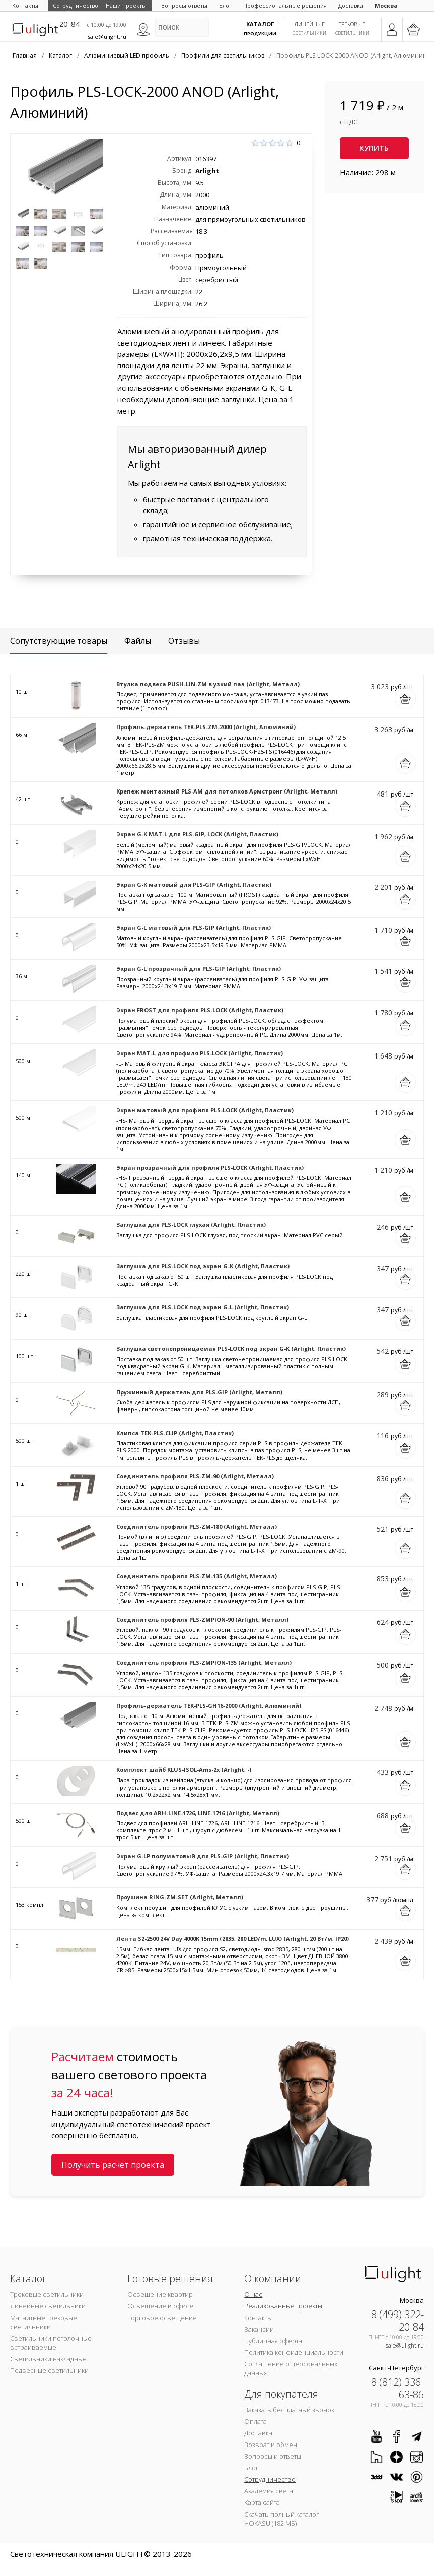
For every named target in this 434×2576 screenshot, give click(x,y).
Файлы (137, 640)
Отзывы (184, 640)
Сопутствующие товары (58, 640)
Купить (374, 148)
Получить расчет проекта (112, 2164)
